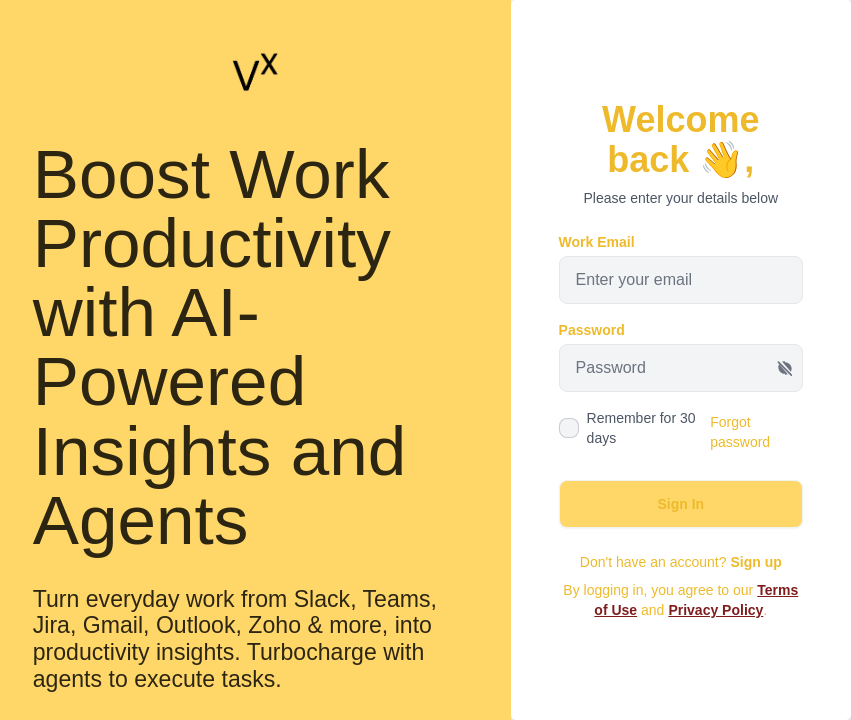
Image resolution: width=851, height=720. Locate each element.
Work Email (597, 242)
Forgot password (740, 432)
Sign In (680, 504)
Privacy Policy (715, 610)
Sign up (755, 562)
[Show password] (785, 368)
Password (592, 330)
